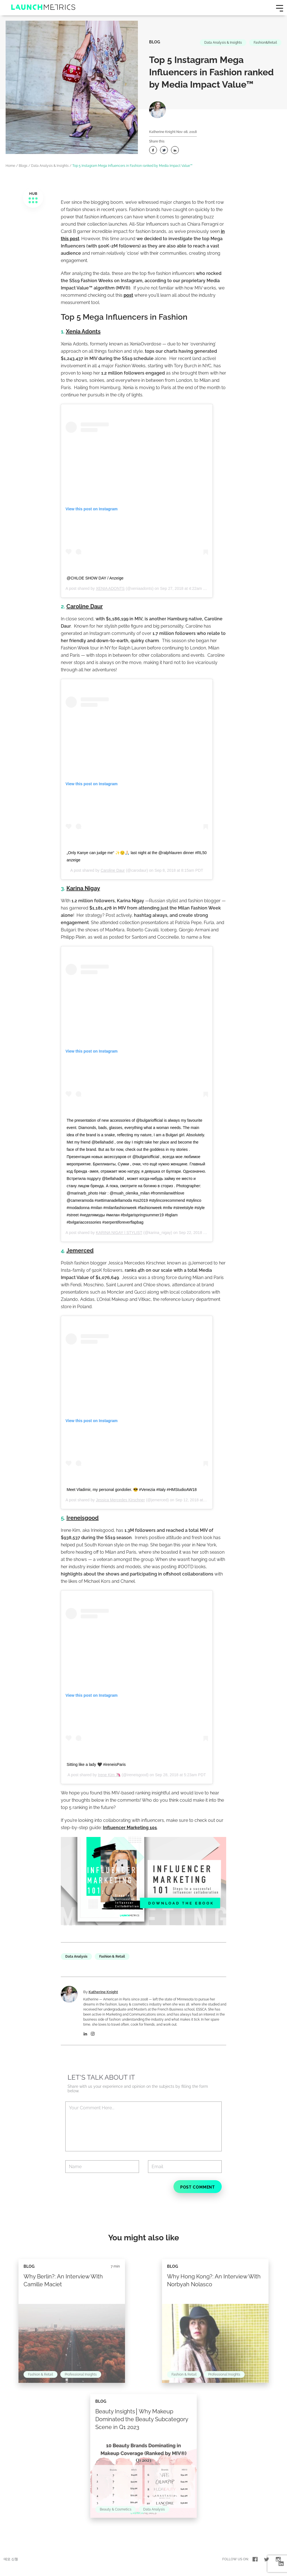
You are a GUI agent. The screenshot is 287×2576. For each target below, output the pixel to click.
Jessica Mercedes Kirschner (120, 1500)
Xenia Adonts (83, 331)
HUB (33, 197)
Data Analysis (76, 1956)
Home (10, 166)
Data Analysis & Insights (223, 43)
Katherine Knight (162, 132)
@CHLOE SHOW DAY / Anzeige (95, 578)
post (128, 295)
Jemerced (80, 1250)
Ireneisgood (82, 1517)
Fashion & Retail (112, 1956)
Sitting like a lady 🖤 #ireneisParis (96, 1764)
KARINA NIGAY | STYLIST (119, 1232)
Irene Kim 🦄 (109, 1775)
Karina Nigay (83, 888)
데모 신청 (11, 2559)
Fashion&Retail (265, 43)
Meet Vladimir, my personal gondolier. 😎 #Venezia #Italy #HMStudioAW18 (132, 1489)
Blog (154, 42)
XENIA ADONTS (110, 588)
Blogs (23, 166)
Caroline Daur (84, 606)
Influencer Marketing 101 (130, 1827)
